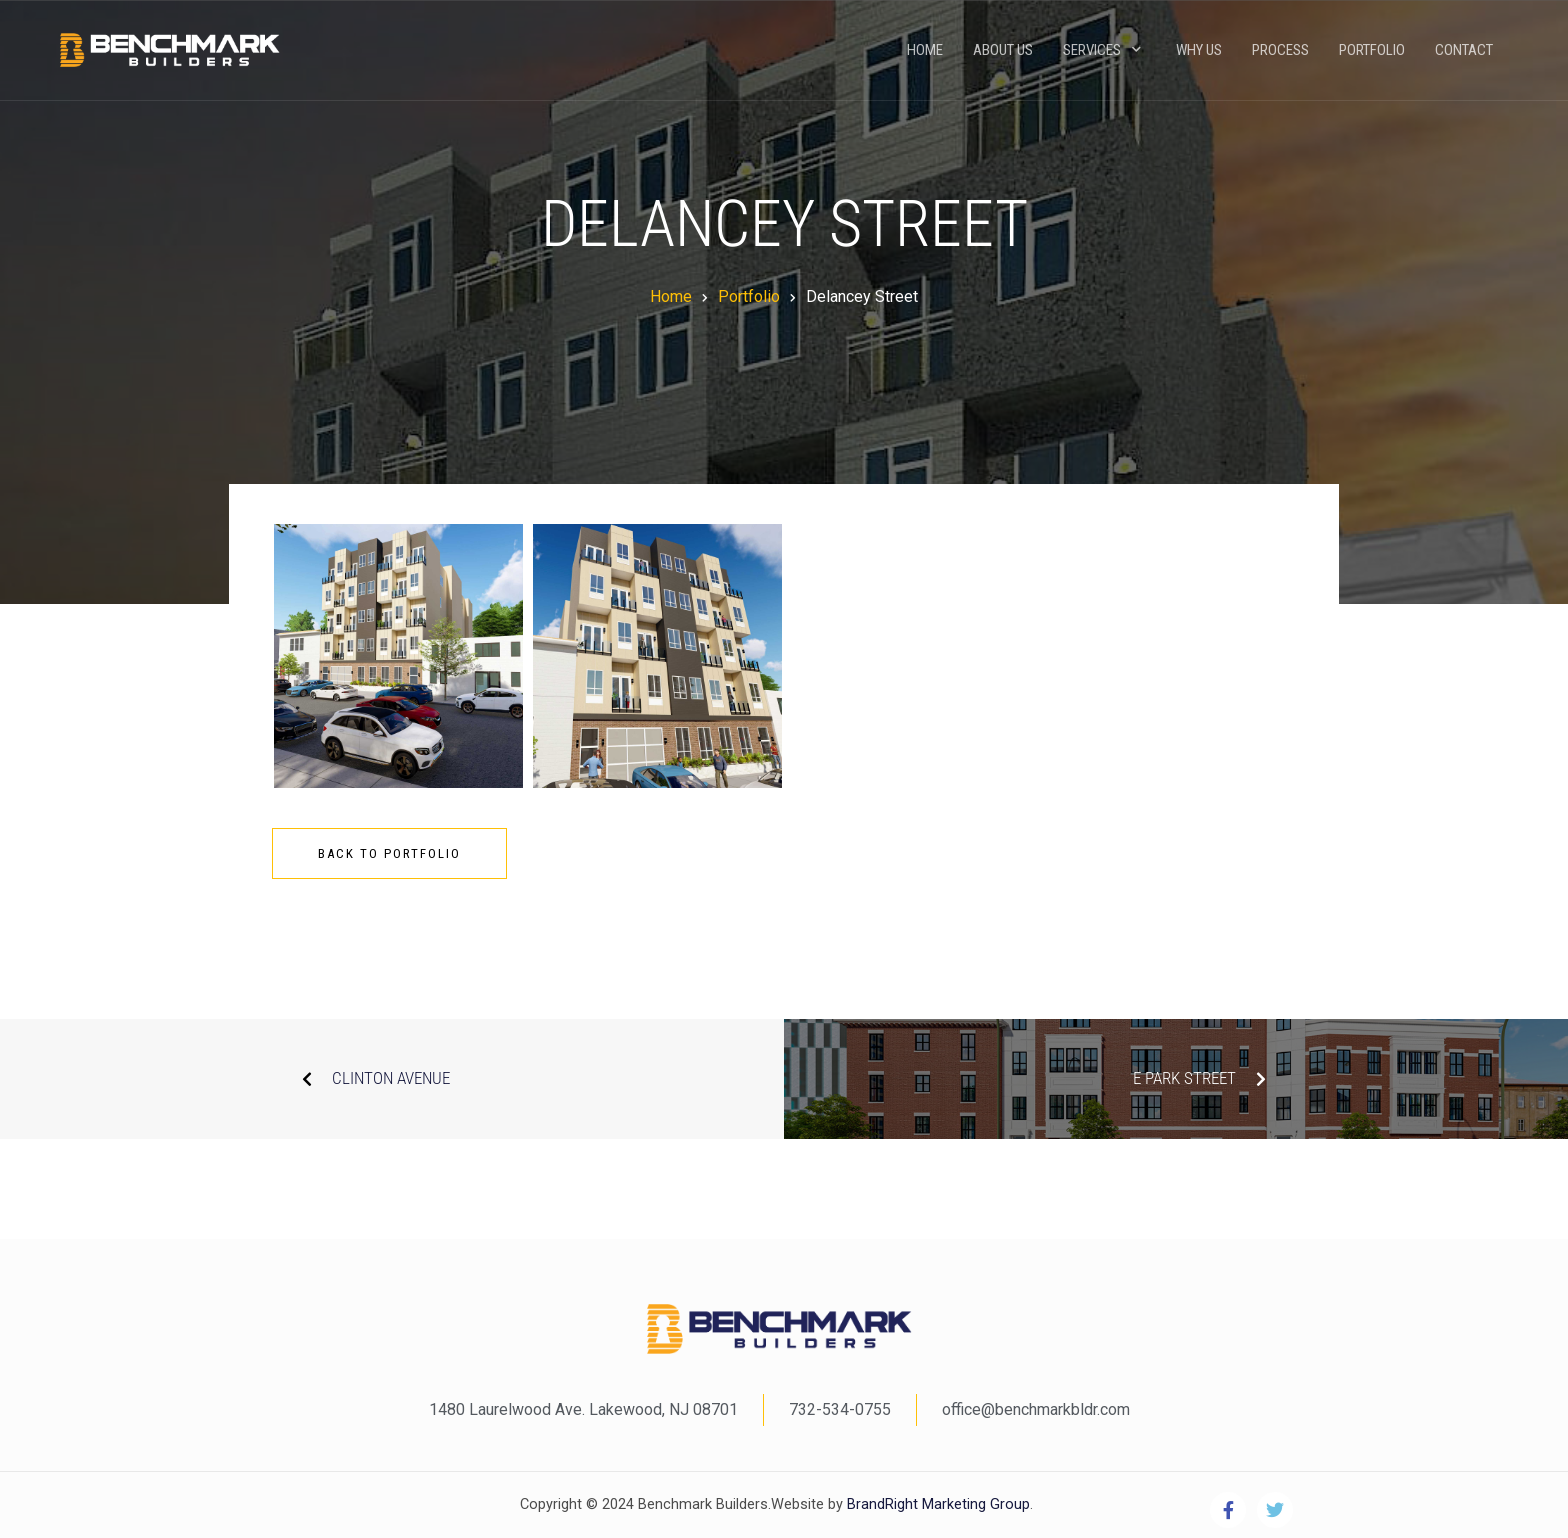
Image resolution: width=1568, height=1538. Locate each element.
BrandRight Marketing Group (936, 1504)
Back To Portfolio (389, 853)
